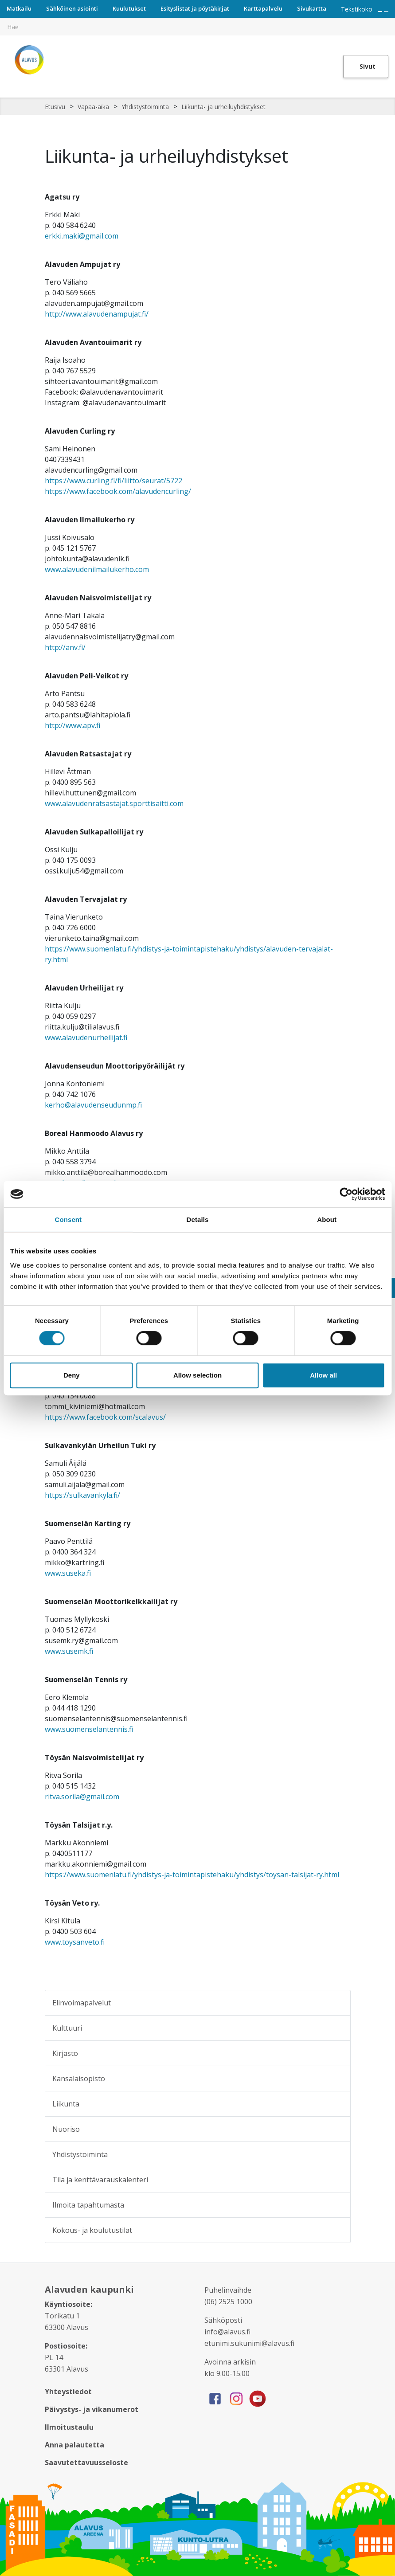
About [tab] (326, 1219)
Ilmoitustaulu (69, 2427)
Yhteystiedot (68, 2391)
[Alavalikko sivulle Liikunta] (337, 2103)
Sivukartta (311, 8)
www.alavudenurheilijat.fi (86, 1037)
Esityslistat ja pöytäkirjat (194, 8)
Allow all (323, 1375)
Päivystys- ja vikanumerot (91, 2409)
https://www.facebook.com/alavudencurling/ (118, 491)
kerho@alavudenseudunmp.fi (93, 1105)
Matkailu (19, 8)
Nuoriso (66, 2129)
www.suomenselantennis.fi (89, 1729)
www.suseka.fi (68, 1573)
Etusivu (55, 106)
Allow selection (197, 1375)
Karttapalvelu (263, 8)
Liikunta (65, 2104)
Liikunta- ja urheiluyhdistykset (223, 106)
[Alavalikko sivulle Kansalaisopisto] (337, 2078)
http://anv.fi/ (65, 647)
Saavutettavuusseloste (86, 2462)
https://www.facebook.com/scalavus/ (105, 1417)
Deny (71, 1375)
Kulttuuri (67, 2028)
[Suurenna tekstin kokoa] (380, 11)
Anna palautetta (74, 2445)
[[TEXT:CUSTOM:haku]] (388, 20)
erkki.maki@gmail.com (81, 236)
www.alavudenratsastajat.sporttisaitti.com (114, 803)
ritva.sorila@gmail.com (82, 1796)
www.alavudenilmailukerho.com (97, 569)
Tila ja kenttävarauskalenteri (100, 2180)
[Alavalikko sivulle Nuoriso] (337, 2129)
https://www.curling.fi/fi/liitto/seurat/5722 (113, 480)
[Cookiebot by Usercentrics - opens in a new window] (346, 1194)
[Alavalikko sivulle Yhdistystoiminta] (337, 2154)
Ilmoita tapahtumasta (88, 2205)
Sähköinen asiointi (72, 8)
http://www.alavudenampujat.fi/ (97, 314)
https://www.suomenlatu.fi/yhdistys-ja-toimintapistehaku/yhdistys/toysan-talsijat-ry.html (192, 1874)
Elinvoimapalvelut (81, 2003)
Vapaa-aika (93, 106)
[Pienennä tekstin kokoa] (386, 11)
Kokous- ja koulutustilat (92, 2230)
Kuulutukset (129, 8)
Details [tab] (198, 1219)
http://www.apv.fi (72, 725)
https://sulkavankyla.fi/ (82, 1495)
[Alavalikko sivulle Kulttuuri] (337, 2028)
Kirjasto (65, 2053)
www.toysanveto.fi (75, 1942)
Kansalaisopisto (78, 2078)
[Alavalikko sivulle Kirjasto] (337, 2053)
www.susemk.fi (69, 1651)
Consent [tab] (68, 1219)
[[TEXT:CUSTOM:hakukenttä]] (197, 26)
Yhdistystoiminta (145, 106)
